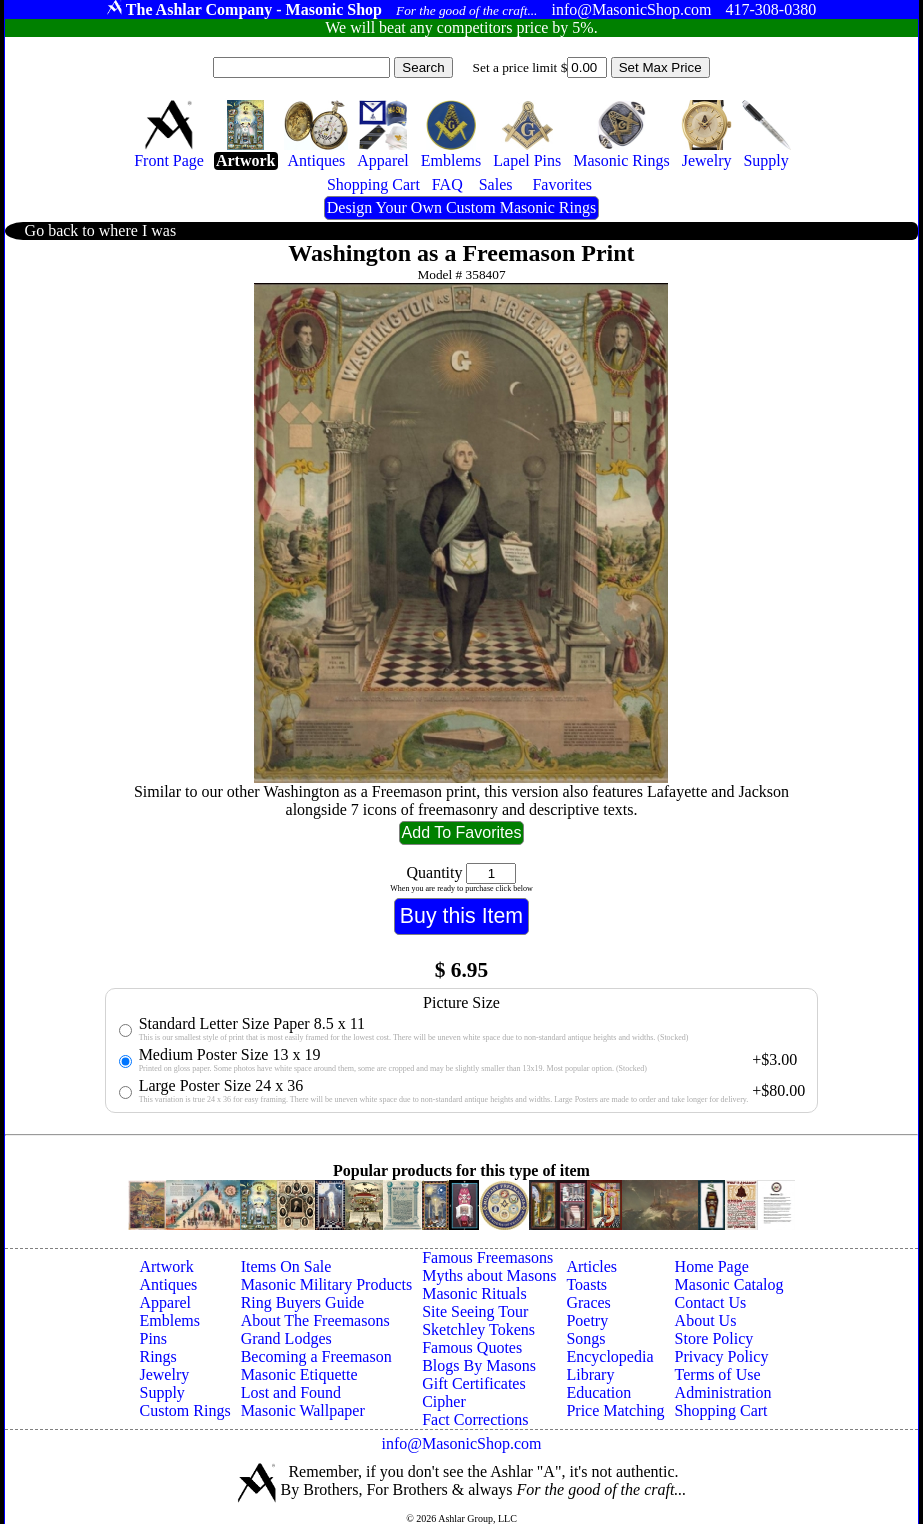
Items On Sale (286, 1266)
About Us (706, 1320)
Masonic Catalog (729, 1284)
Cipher (444, 1401)
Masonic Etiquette (299, 1374)
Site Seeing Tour (475, 1311)
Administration (723, 1392)
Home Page (712, 1266)
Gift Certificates (474, 1383)
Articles (591, 1266)
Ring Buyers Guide (303, 1302)
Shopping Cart (721, 1410)
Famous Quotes (472, 1347)
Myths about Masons (489, 1275)
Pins (153, 1338)
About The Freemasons (315, 1320)
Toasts (586, 1284)
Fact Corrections (475, 1419)
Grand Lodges (286, 1338)
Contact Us (711, 1302)
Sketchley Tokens (478, 1329)
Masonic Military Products (327, 1284)
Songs (585, 1338)
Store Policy (714, 1338)
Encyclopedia (609, 1356)
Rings (157, 1356)
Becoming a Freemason (316, 1356)
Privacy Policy (722, 1356)
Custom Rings (184, 1410)
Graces (588, 1302)
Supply (161, 1392)
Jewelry (164, 1374)
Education (598, 1392)
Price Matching (615, 1410)
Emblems (169, 1320)
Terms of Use (718, 1374)
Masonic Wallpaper (303, 1410)
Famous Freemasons (487, 1257)
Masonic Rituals (474, 1293)
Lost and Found (291, 1392)
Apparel (165, 1302)
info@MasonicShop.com (461, 1443)
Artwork (166, 1266)
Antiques (168, 1284)
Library (590, 1374)
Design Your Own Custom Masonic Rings (461, 207)
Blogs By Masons (479, 1365)
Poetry (587, 1320)
